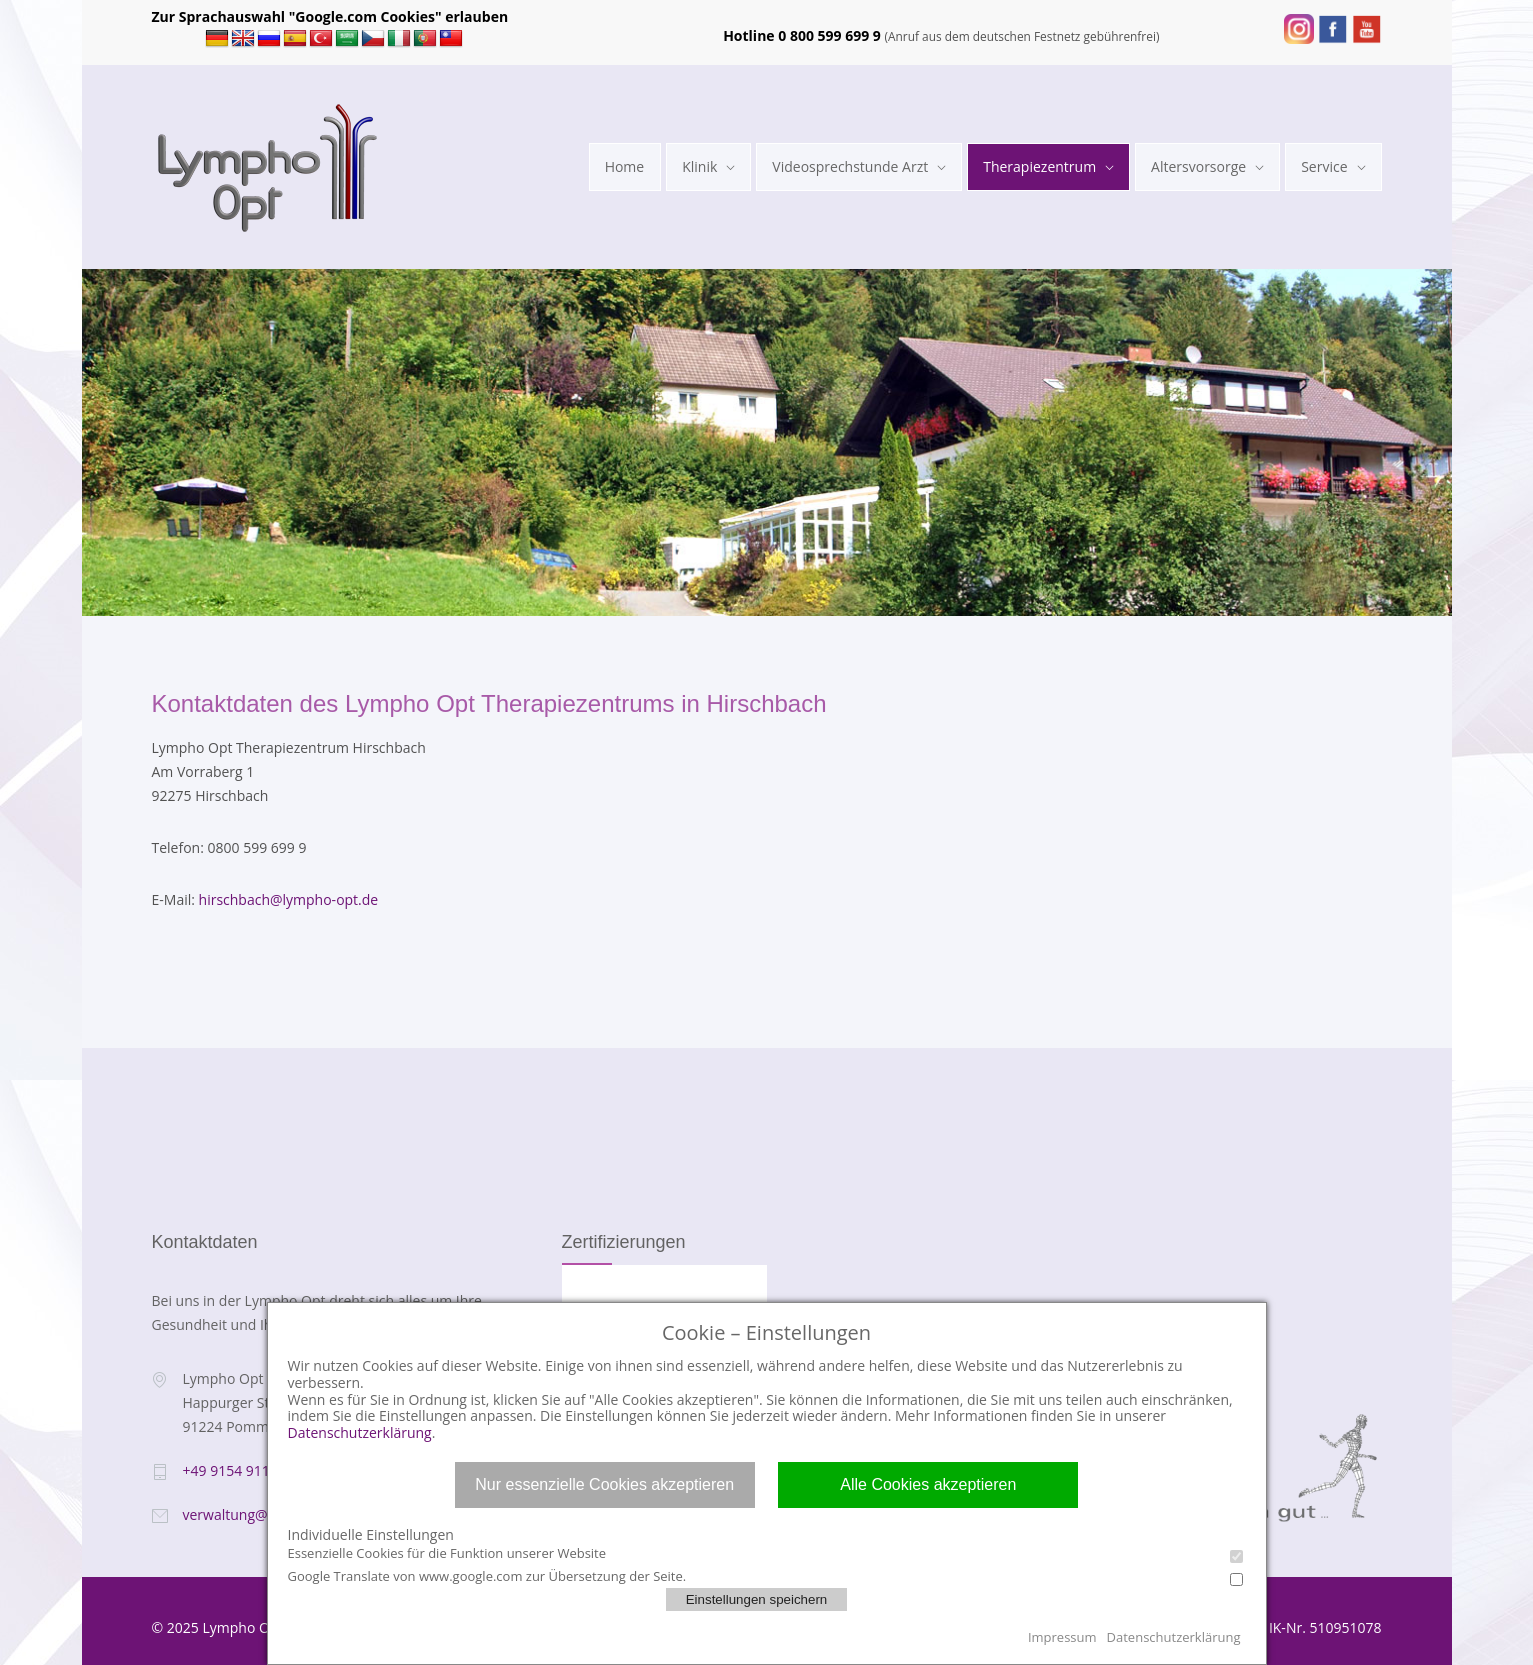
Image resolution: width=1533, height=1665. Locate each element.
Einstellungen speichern (757, 1599)
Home (625, 166)
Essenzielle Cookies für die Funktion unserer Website (765, 1553)
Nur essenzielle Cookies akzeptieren (604, 1484)
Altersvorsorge (1198, 166)
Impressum (1062, 1637)
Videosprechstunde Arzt (850, 166)
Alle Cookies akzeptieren (928, 1484)
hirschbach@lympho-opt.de (289, 899)
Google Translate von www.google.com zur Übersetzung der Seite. (765, 1576)
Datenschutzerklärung (360, 1432)
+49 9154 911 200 (240, 1470)
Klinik (699, 166)
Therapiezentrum (1039, 166)
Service (1324, 166)
